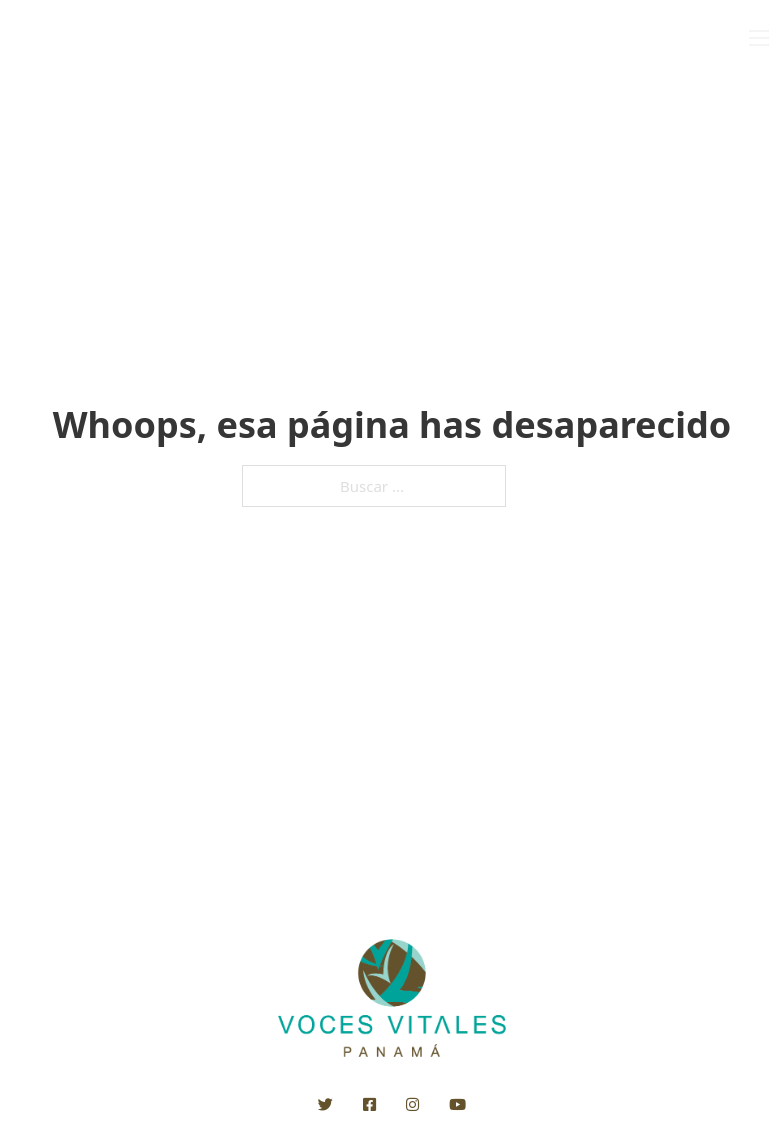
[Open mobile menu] (759, 38)
